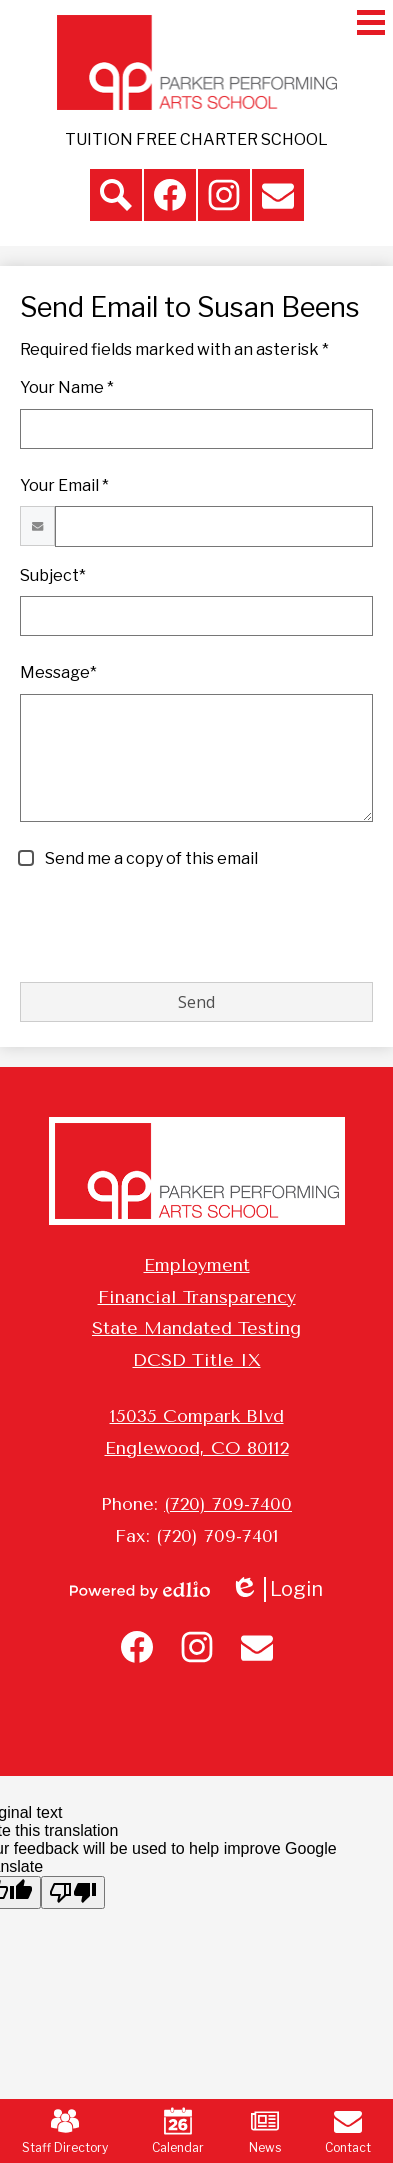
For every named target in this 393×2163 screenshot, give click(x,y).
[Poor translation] (73, 1892)
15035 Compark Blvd (197, 1416)
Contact (348, 2131)
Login (276, 1589)
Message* (58, 672)
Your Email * (64, 485)
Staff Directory (65, 2131)
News (265, 2131)
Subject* (53, 575)
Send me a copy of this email (150, 858)
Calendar (178, 2131)
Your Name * (67, 387)
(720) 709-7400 (228, 1504)
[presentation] (172, 927)
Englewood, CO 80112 (197, 1448)
